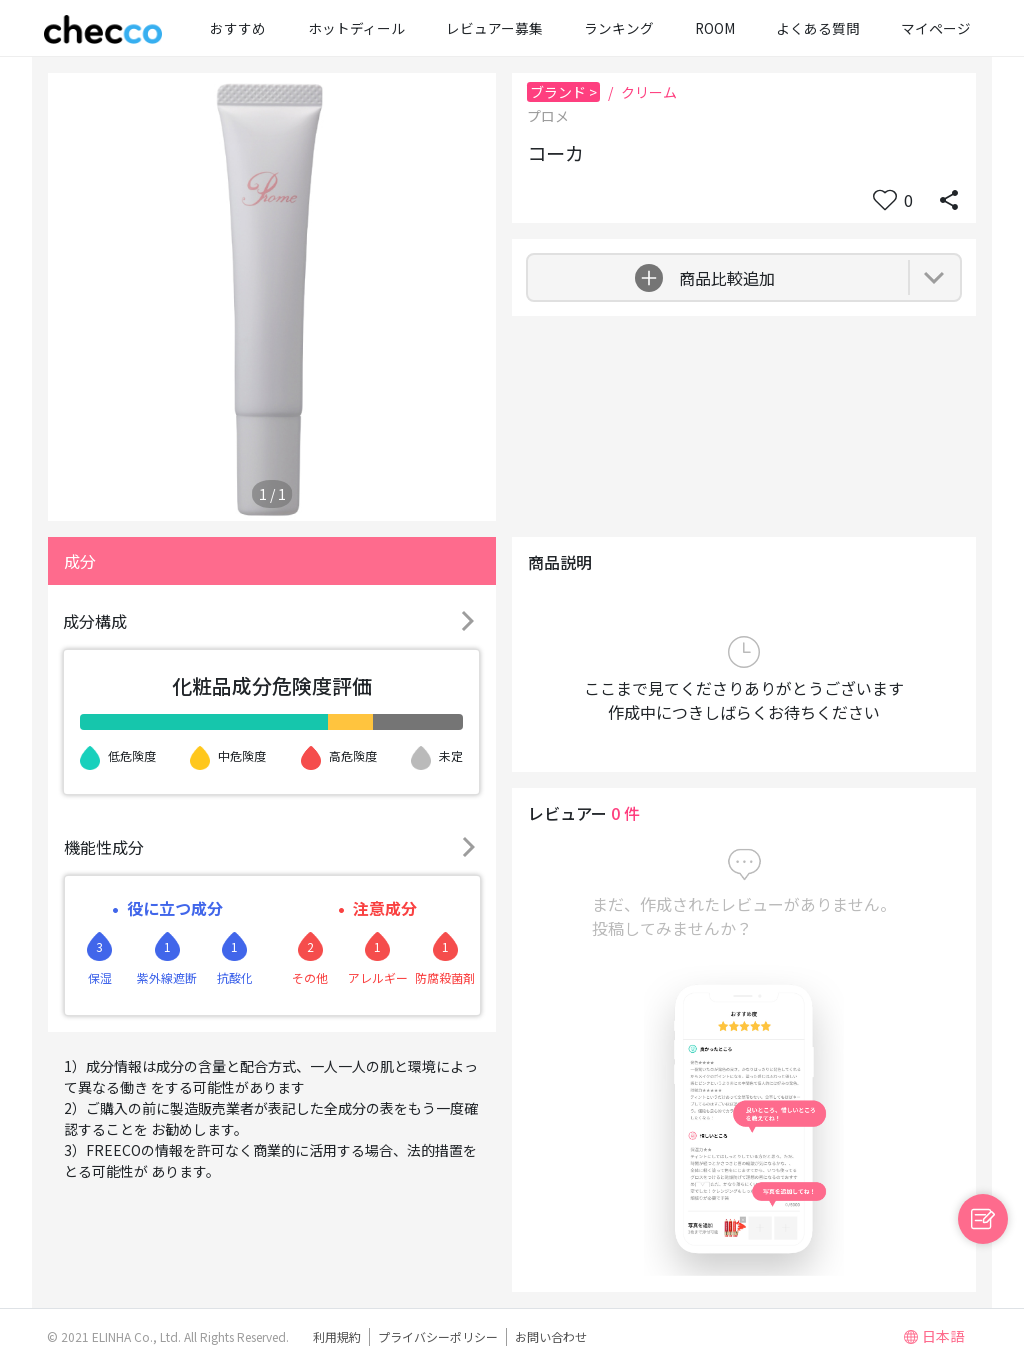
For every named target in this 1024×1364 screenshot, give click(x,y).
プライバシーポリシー (438, 1336)
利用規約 (337, 1336)
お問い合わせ (551, 1336)
